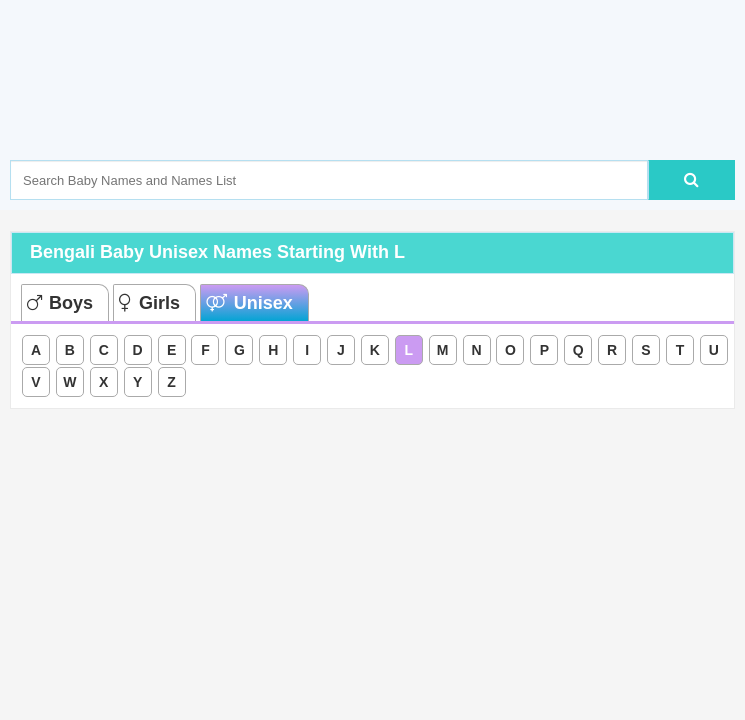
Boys (60, 303)
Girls (149, 303)
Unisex (249, 303)
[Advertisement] (374, 110)
